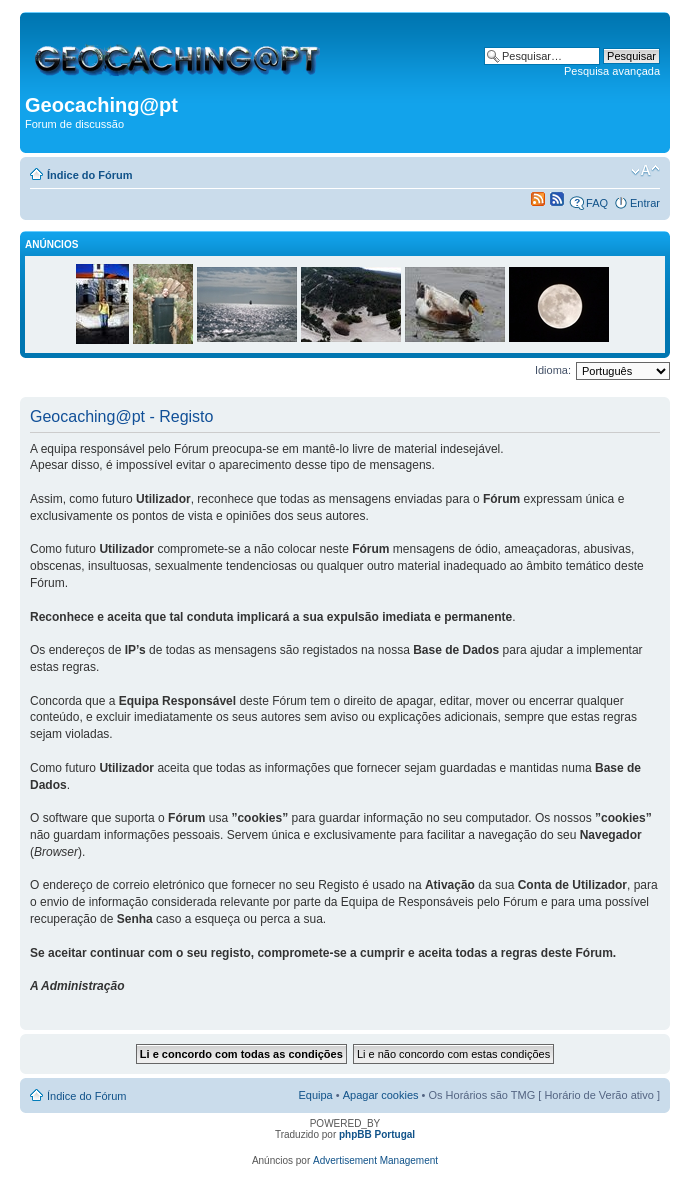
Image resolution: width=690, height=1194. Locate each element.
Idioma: (553, 370)
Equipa (315, 1095)
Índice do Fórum (90, 175)
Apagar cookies (381, 1095)
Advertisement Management (375, 1160)
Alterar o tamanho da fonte (645, 171)
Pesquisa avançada (612, 71)
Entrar (645, 203)
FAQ (597, 203)
